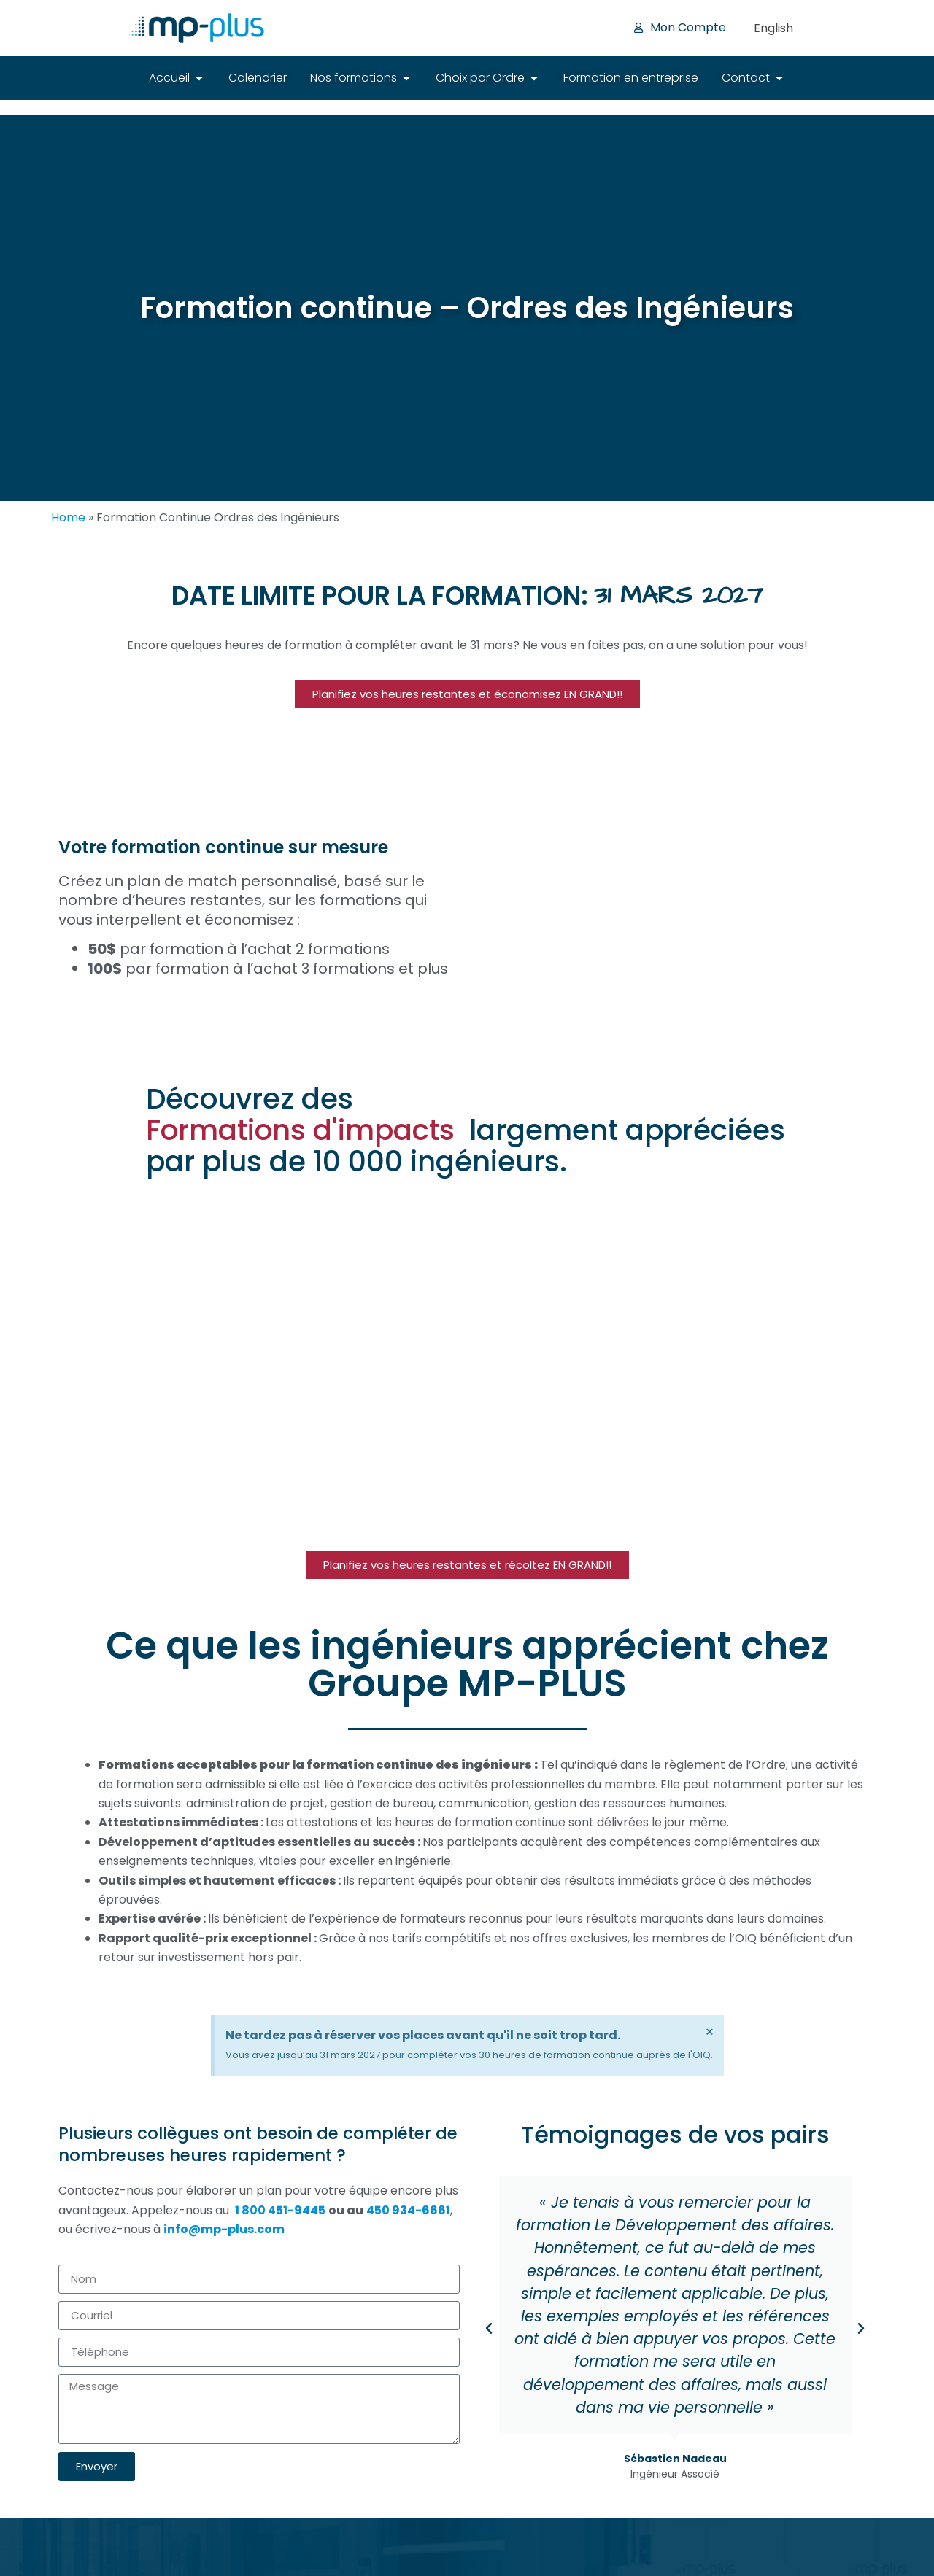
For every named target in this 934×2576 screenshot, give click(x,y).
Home (68, 517)
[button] (489, 2328)
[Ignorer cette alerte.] (710, 2031)
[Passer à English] (773, 28)
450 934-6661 (408, 2210)
